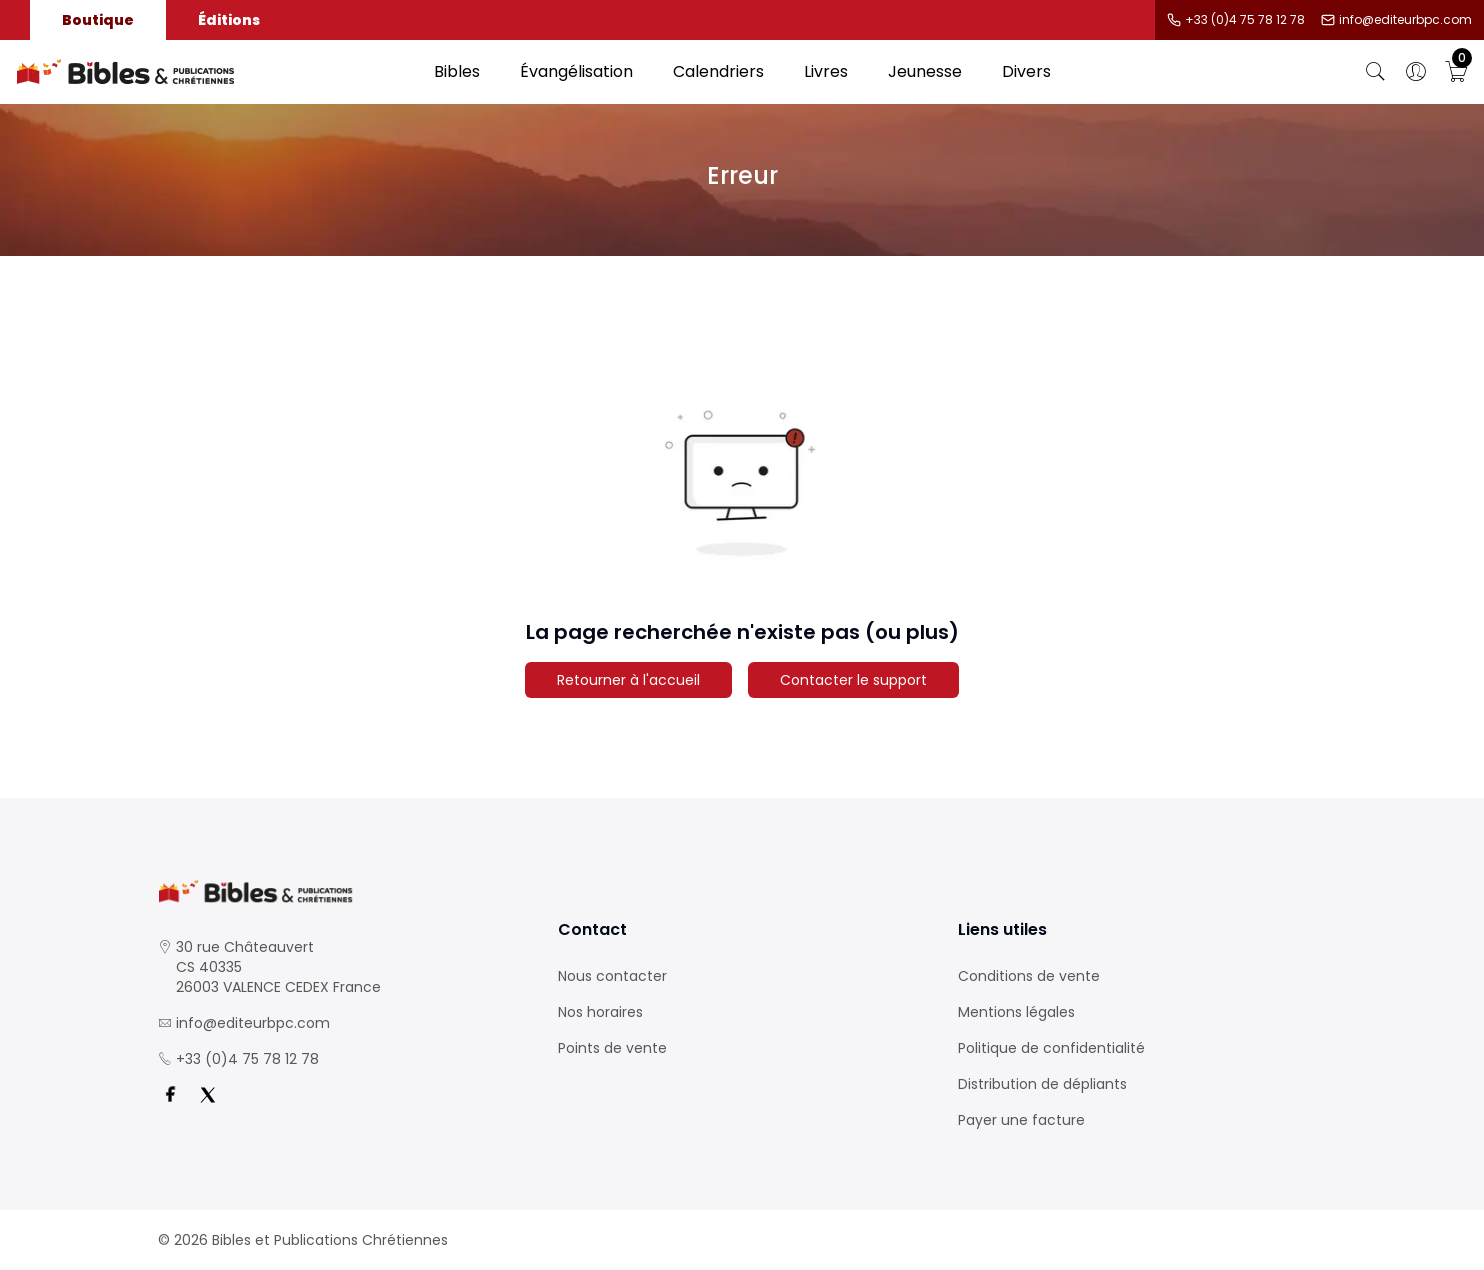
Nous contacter (612, 976)
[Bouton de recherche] (1376, 72)
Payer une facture (1021, 1120)
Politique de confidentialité (1051, 1048)
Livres (826, 71)
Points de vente (612, 1048)
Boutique (98, 20)
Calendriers (718, 71)
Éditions (229, 20)
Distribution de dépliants (1042, 1084)
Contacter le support (853, 680)
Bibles (457, 71)
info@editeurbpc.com (1405, 20)
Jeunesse (925, 71)
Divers (1026, 71)
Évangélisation (576, 71)
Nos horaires (600, 1012)
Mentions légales (1016, 1012)
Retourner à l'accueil (628, 680)
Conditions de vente (1029, 976)
